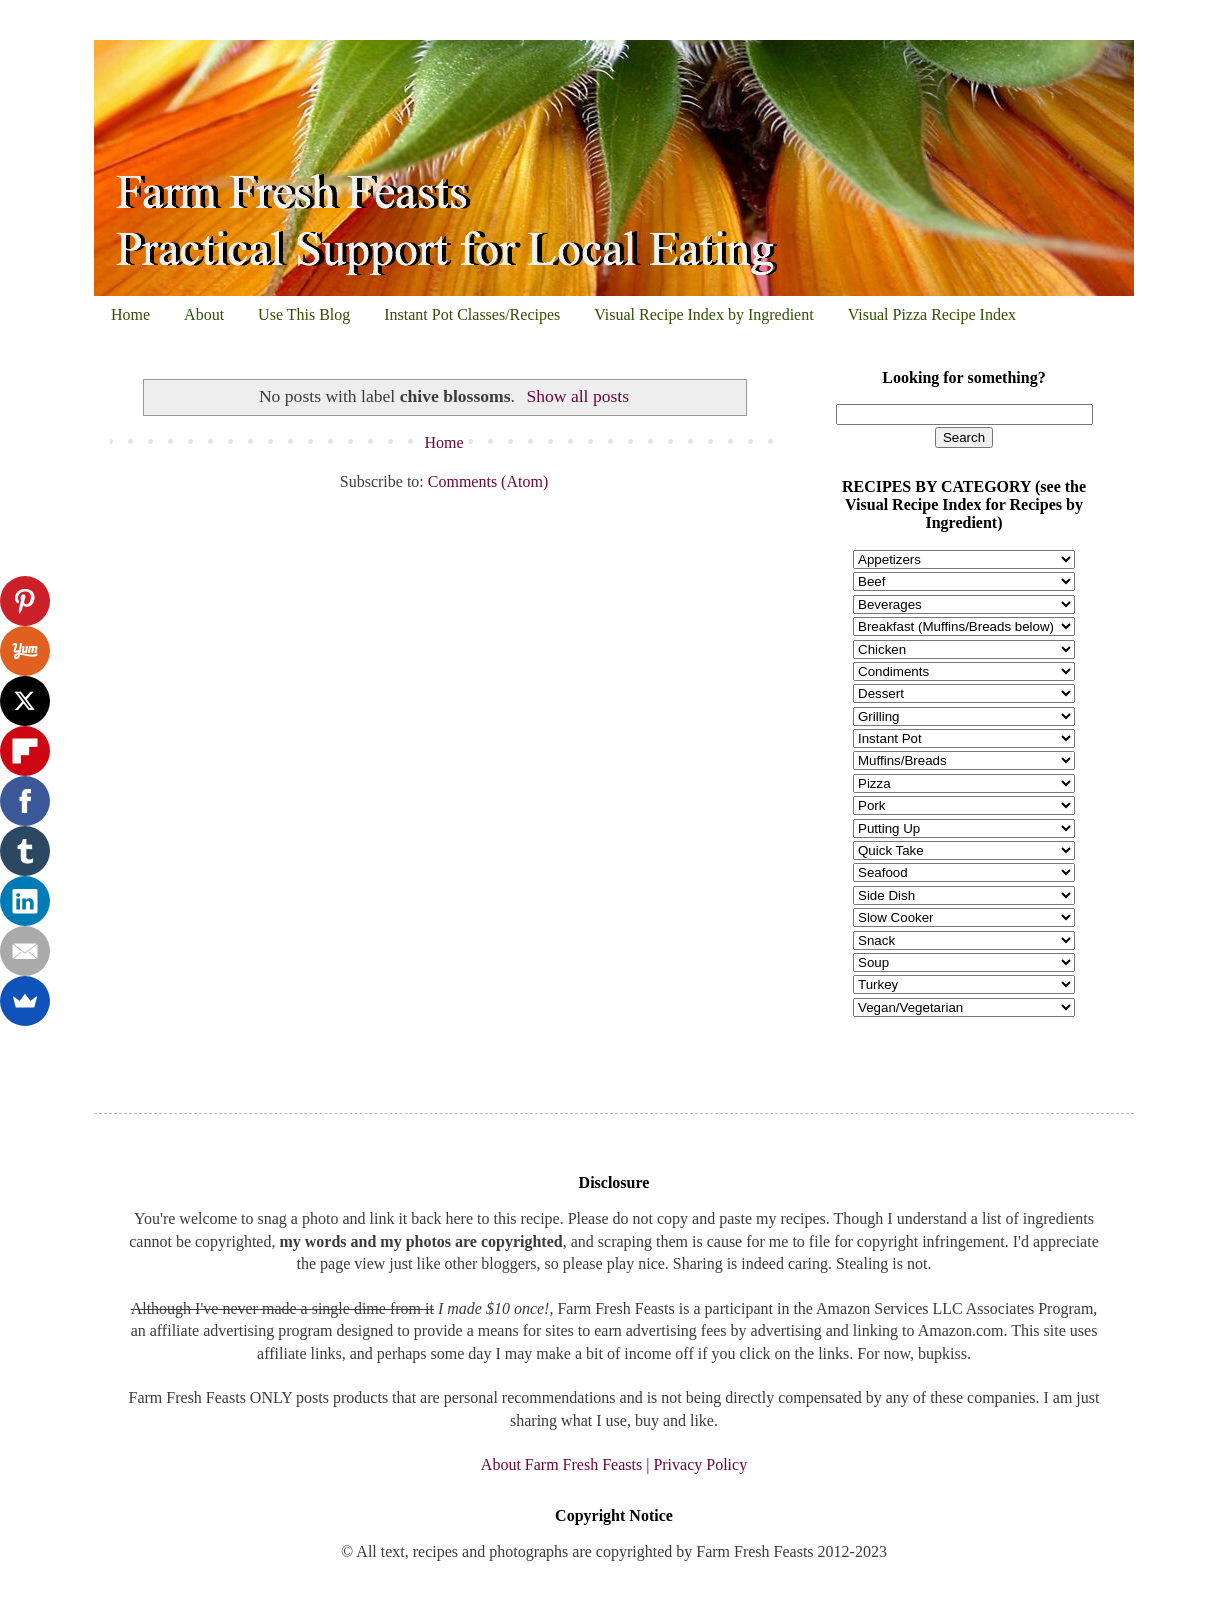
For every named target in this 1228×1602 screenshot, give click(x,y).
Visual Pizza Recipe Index (932, 314)
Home (130, 314)
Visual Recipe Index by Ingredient (703, 314)
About (204, 314)
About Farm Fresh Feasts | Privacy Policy (614, 1464)
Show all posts (577, 396)
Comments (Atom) (488, 481)
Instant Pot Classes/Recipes (472, 314)
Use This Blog (304, 314)
